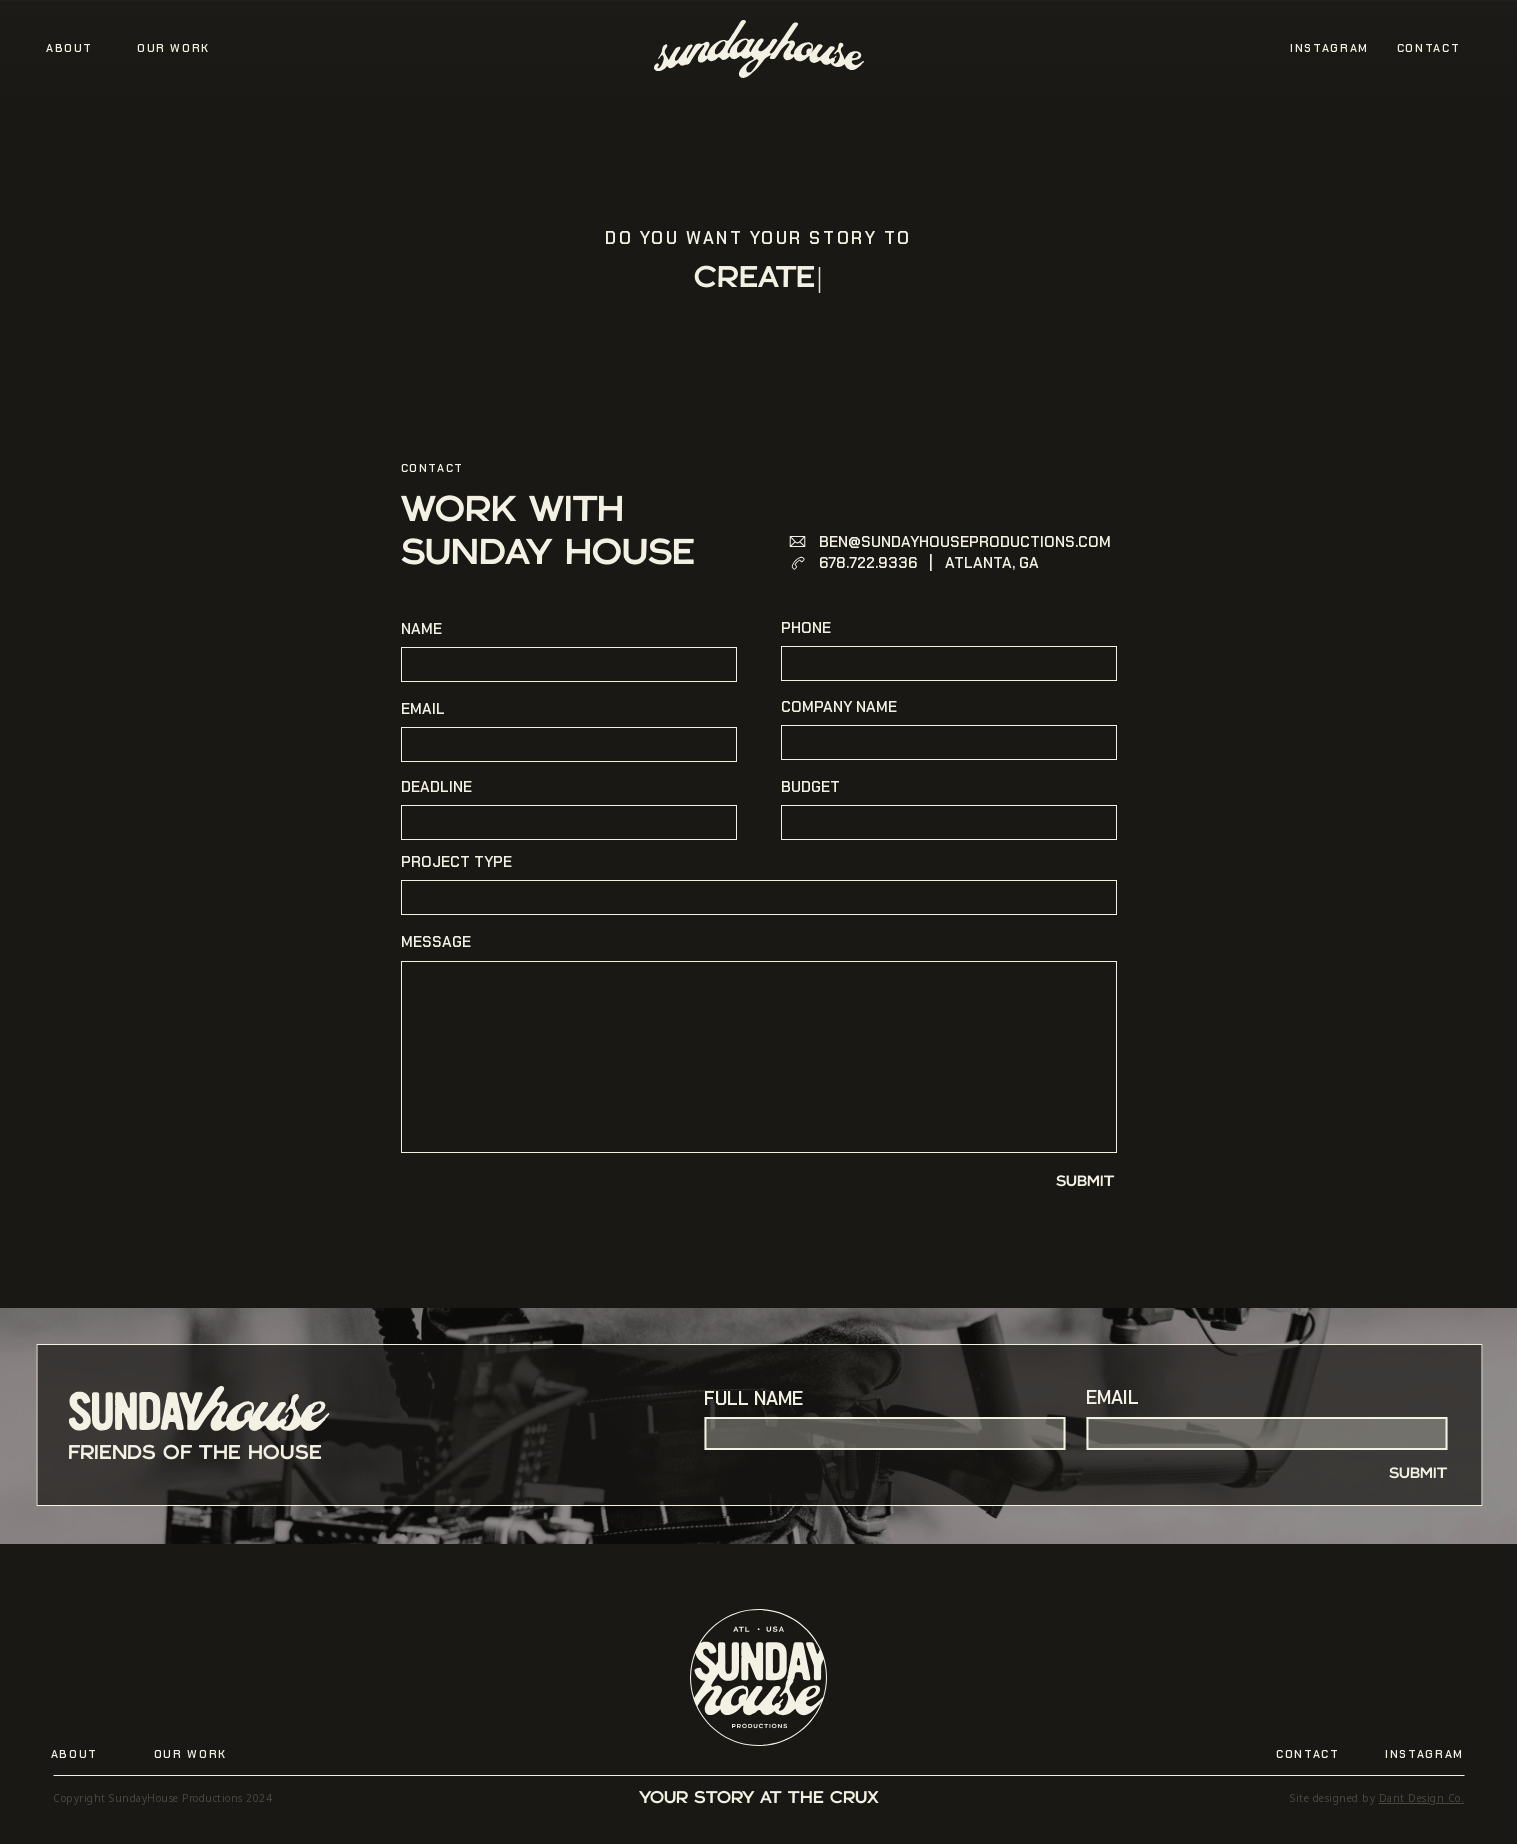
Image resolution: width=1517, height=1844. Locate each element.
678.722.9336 (868, 563)
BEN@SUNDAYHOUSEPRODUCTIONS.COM (965, 542)
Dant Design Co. (1422, 1798)
